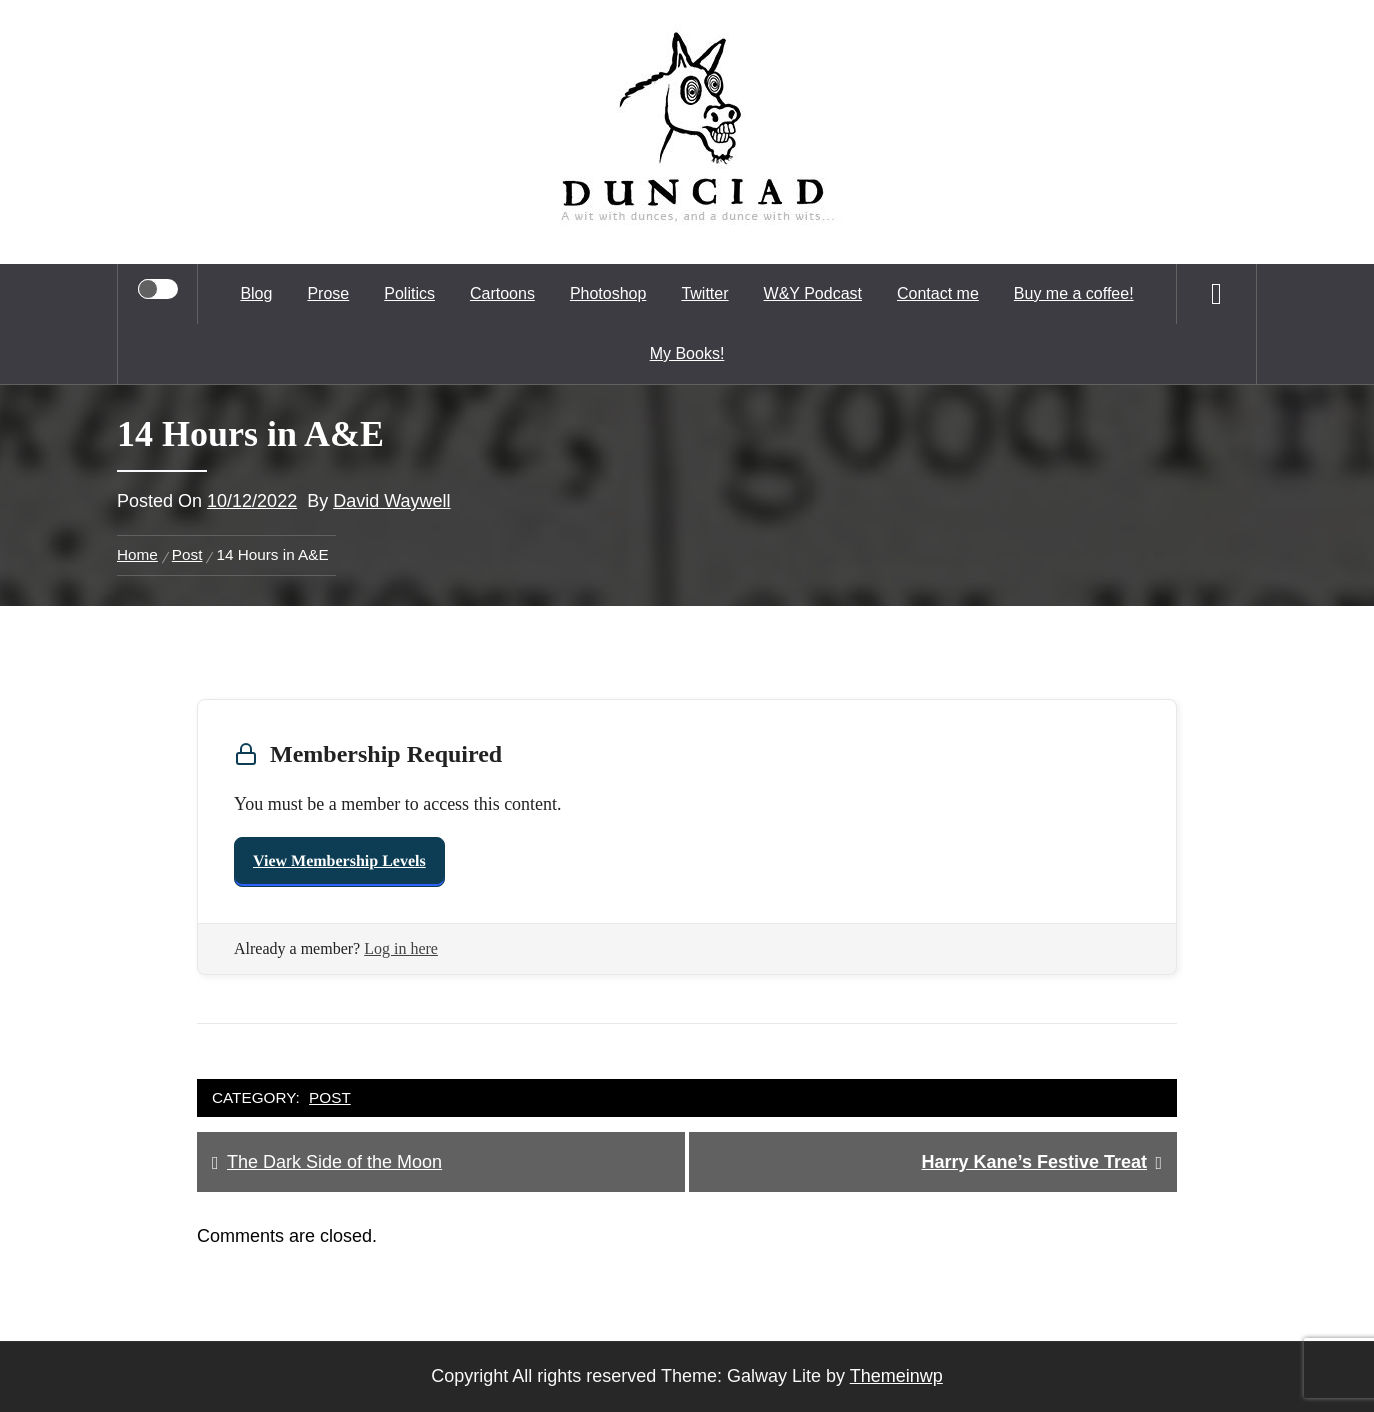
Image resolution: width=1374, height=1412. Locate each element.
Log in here (401, 948)
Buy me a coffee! (1074, 293)
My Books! (687, 353)
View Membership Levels (339, 861)
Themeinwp (896, 1376)
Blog (256, 293)
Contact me (938, 293)
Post (330, 1097)
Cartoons (502, 293)
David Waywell (391, 501)
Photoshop (608, 293)
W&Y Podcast (813, 293)
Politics (409, 293)
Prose (328, 293)
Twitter (704, 293)
